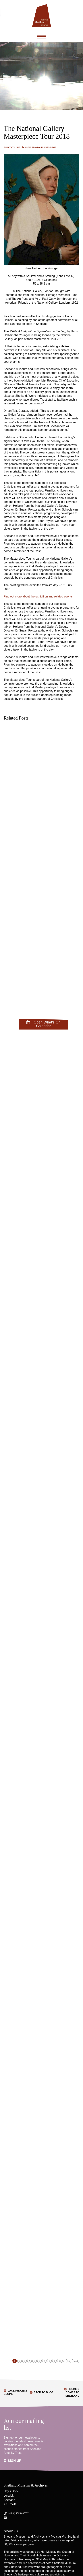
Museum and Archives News (40, 147)
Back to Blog (43, 2392)
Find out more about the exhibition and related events (38, 596)
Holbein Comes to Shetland (72, 2392)
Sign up (14, 2461)
